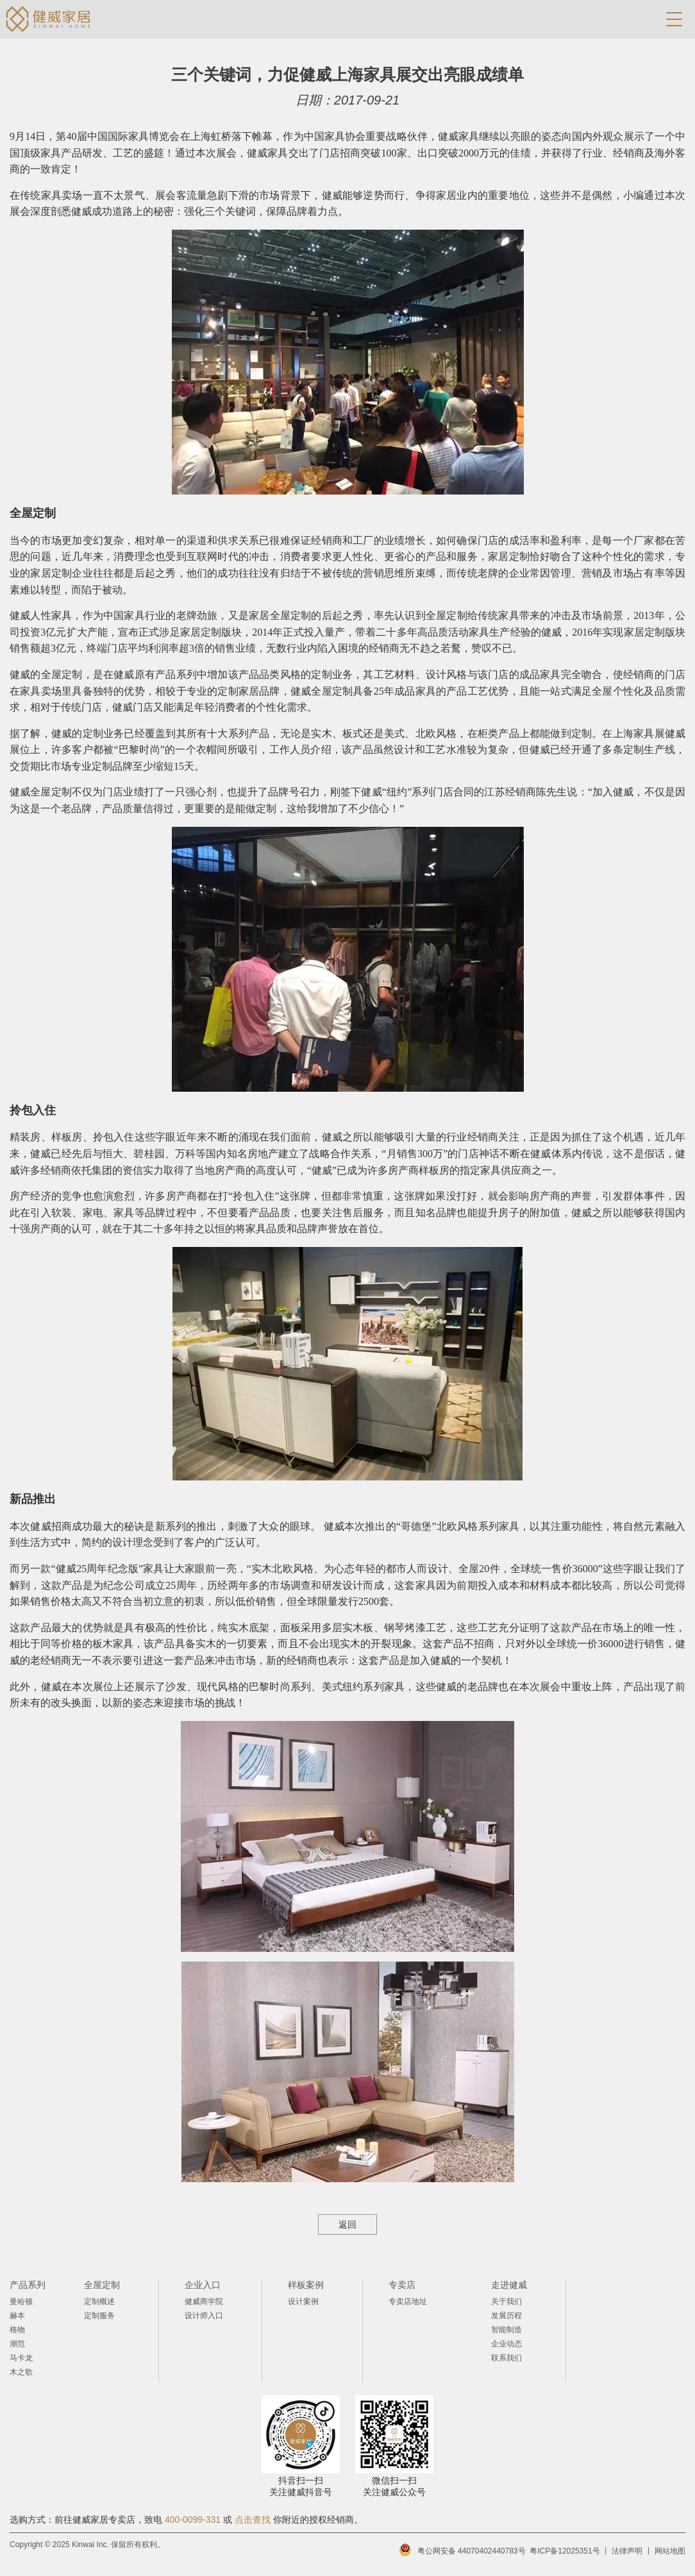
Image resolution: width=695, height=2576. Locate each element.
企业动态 (506, 2343)
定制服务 (99, 2315)
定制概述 (99, 2301)
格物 (17, 2329)
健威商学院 (204, 2301)
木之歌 (21, 2372)
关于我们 (506, 2301)
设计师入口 (204, 2315)
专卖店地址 (408, 2301)
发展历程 (506, 2315)
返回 (347, 2224)
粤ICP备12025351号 (564, 2550)
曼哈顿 (21, 2301)
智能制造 (506, 2329)
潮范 (17, 2343)
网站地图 (670, 2550)
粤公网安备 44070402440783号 (471, 2550)
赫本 (17, 2315)
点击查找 (253, 2519)
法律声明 (627, 2550)
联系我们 (506, 2357)
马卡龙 (21, 2357)
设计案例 (303, 2301)
